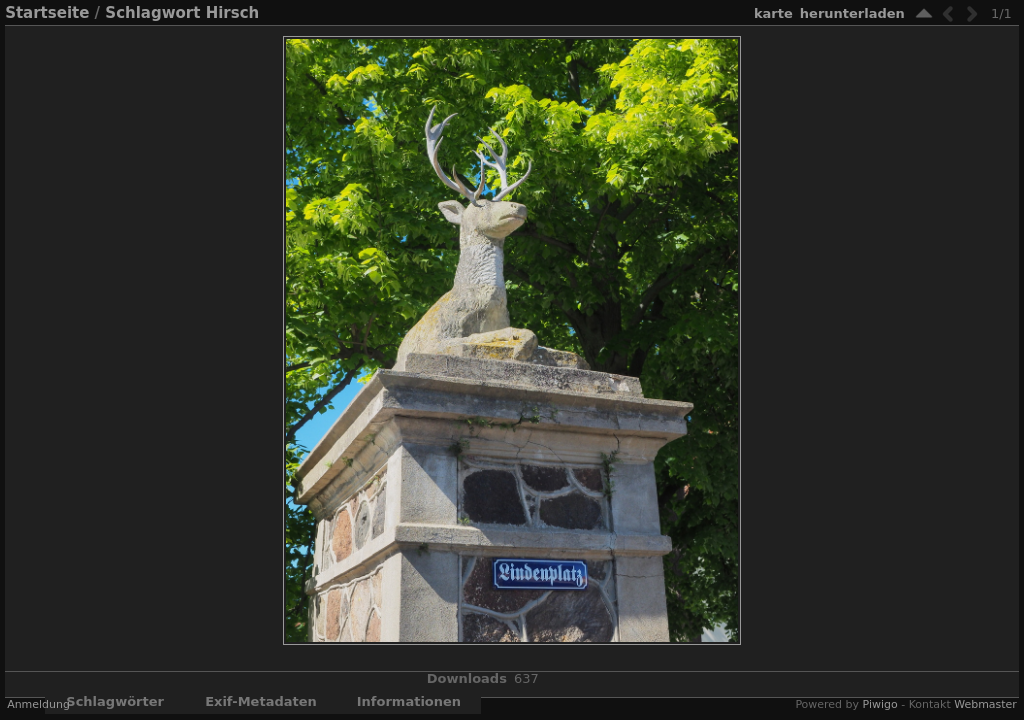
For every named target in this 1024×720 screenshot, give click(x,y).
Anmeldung (38, 704)
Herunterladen (852, 13)
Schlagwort (152, 13)
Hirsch (233, 13)
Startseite (47, 13)
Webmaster (985, 704)
